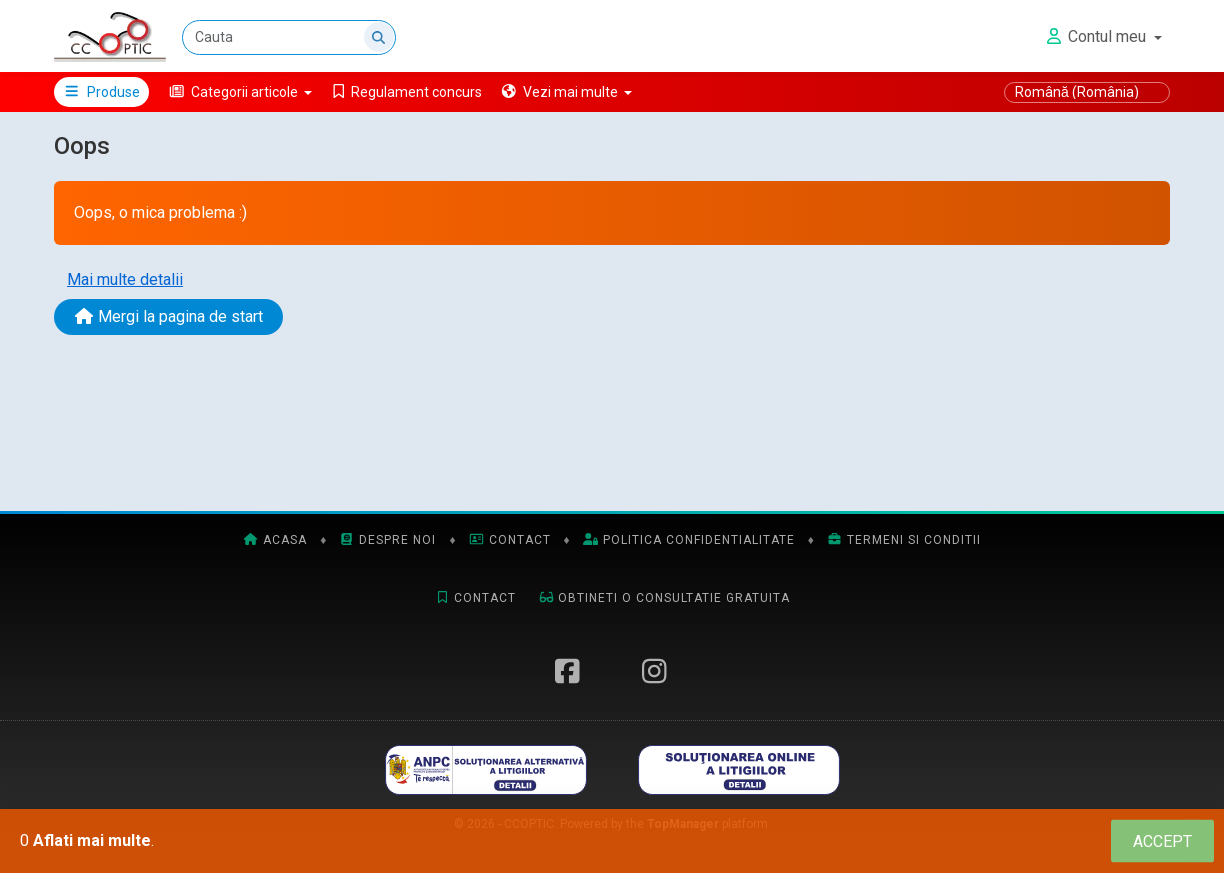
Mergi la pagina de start (168, 316)
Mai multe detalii (125, 279)
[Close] (1162, 841)
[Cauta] (289, 37)
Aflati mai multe (92, 840)
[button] (240, 92)
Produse (101, 92)
